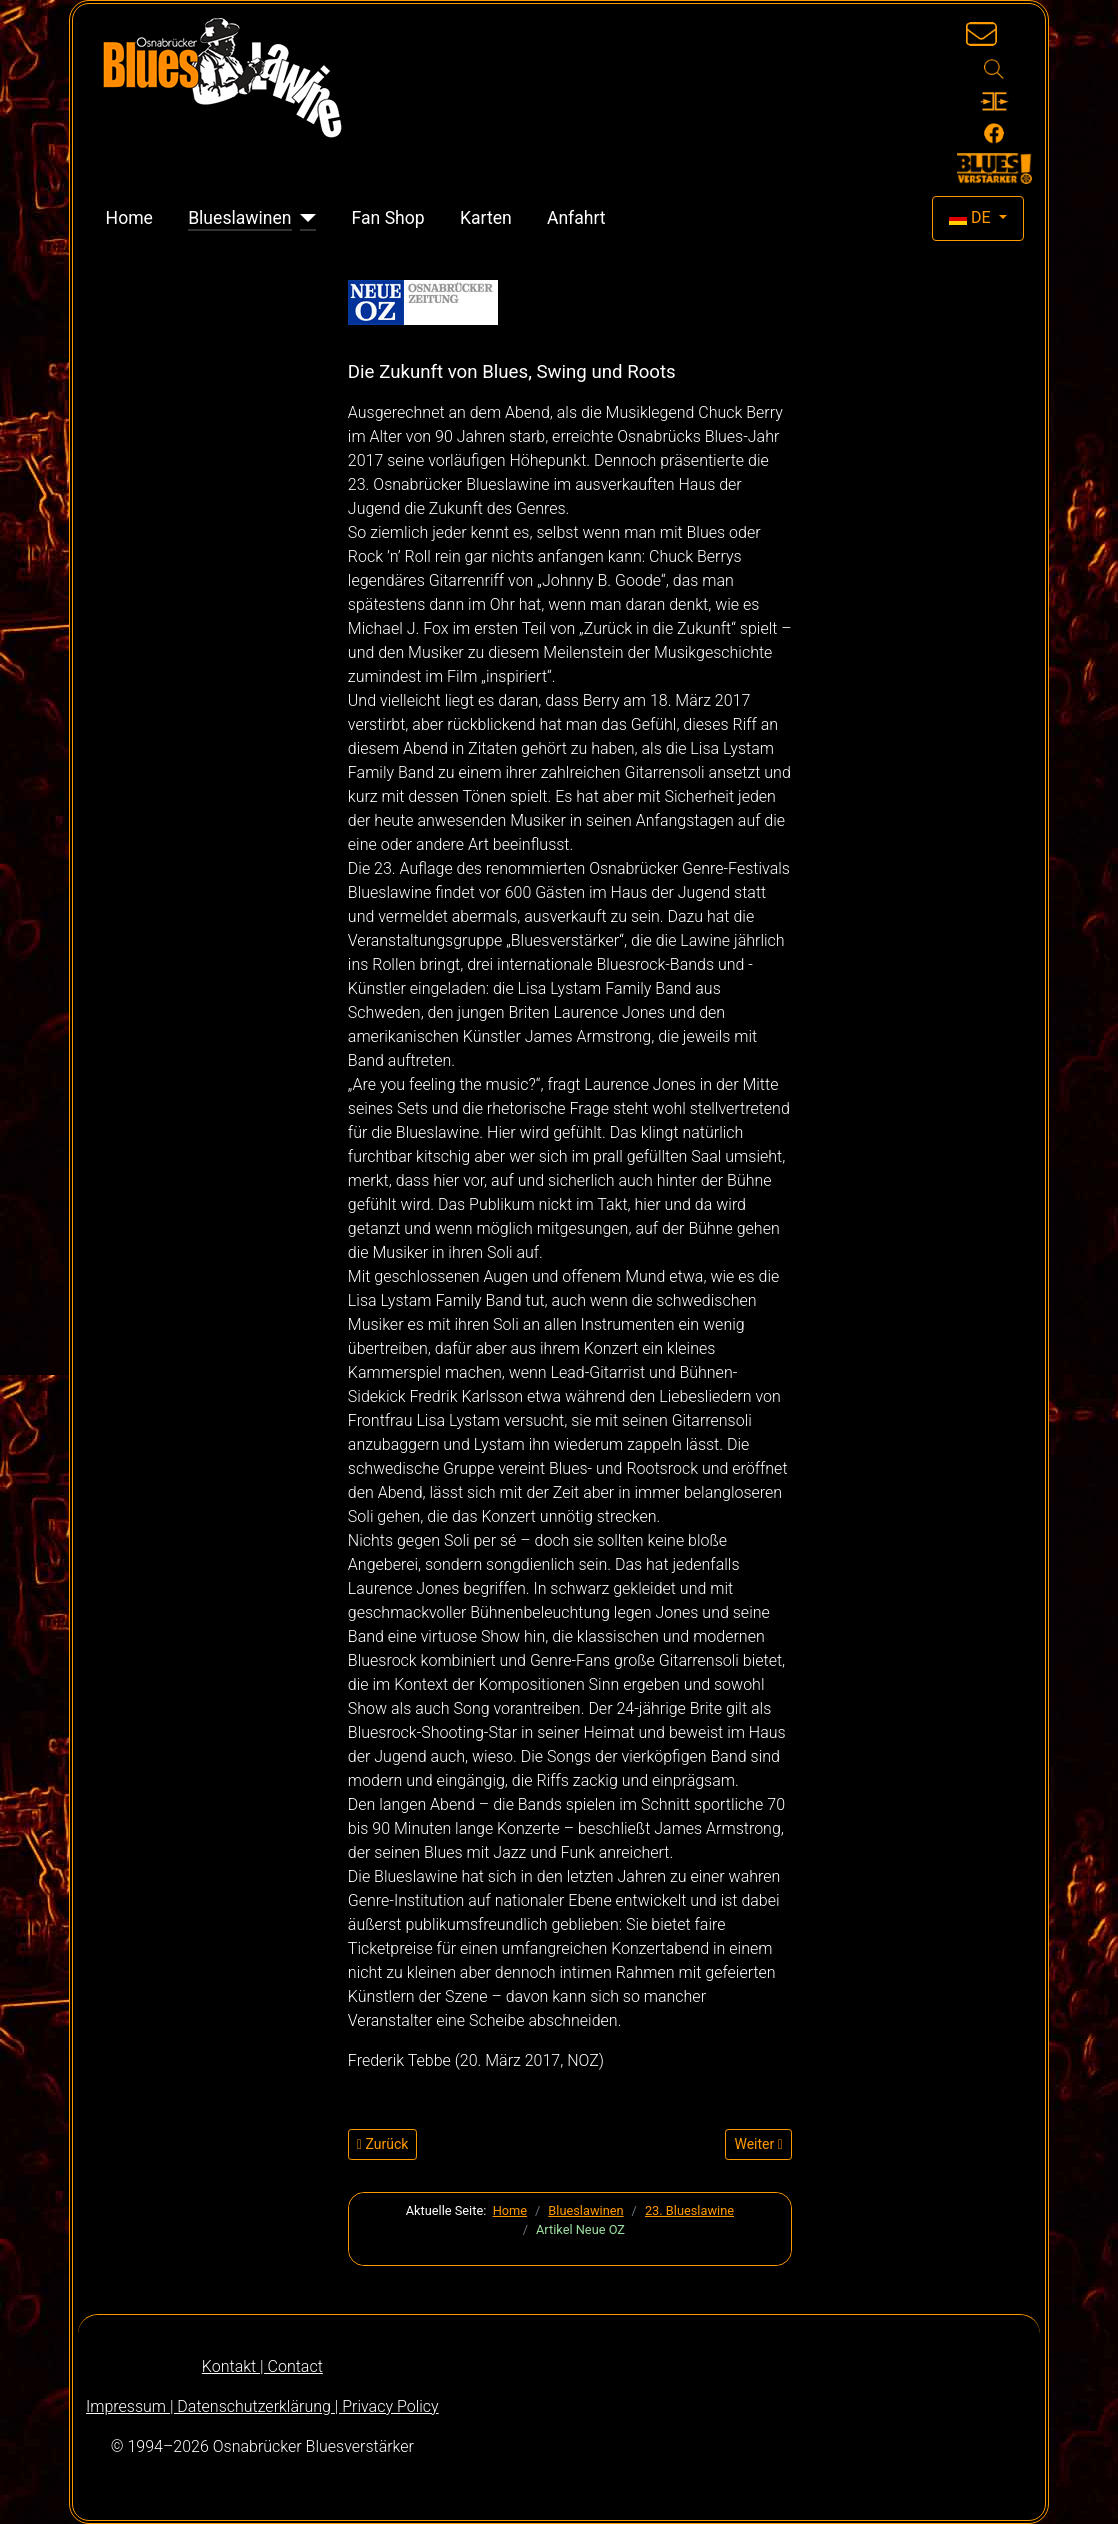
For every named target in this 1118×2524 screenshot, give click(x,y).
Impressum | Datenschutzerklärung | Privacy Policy (262, 2406)
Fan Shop (388, 218)
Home (129, 218)
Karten (486, 218)
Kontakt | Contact (262, 2366)
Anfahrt (576, 218)
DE (972, 217)
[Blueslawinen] (304, 218)
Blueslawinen (239, 218)
